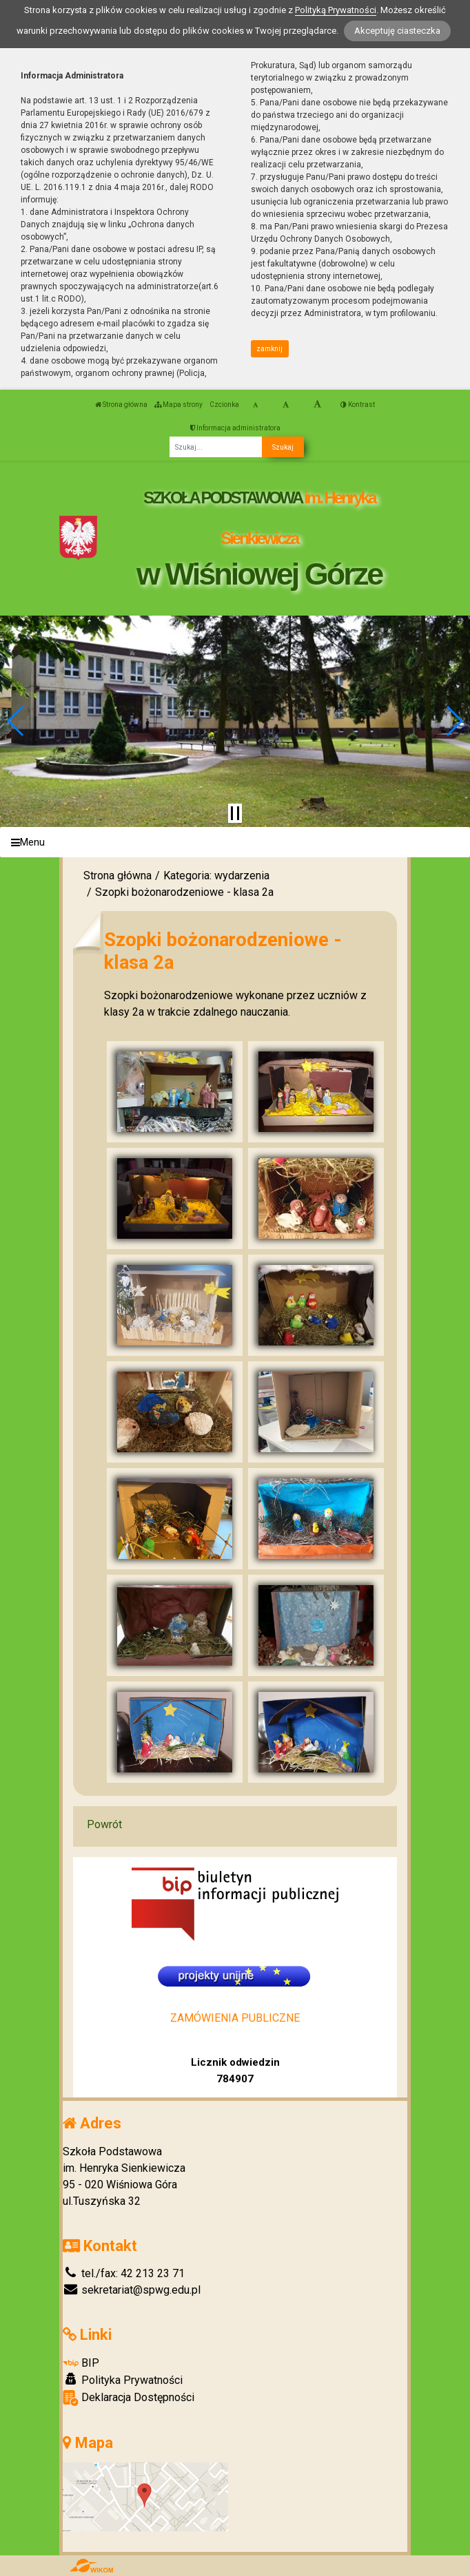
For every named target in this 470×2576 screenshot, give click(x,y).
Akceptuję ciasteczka (397, 30)
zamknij (269, 349)
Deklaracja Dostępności (128, 2398)
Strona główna (121, 404)
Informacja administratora (235, 428)
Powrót (104, 1824)
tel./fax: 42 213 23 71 (124, 2273)
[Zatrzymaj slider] (235, 813)
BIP (81, 2362)
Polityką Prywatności (335, 10)
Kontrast (357, 404)
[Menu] (235, 842)
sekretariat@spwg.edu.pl (132, 2289)
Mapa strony (178, 404)
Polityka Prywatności (123, 2380)
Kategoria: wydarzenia (216, 875)
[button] (16, 721)
